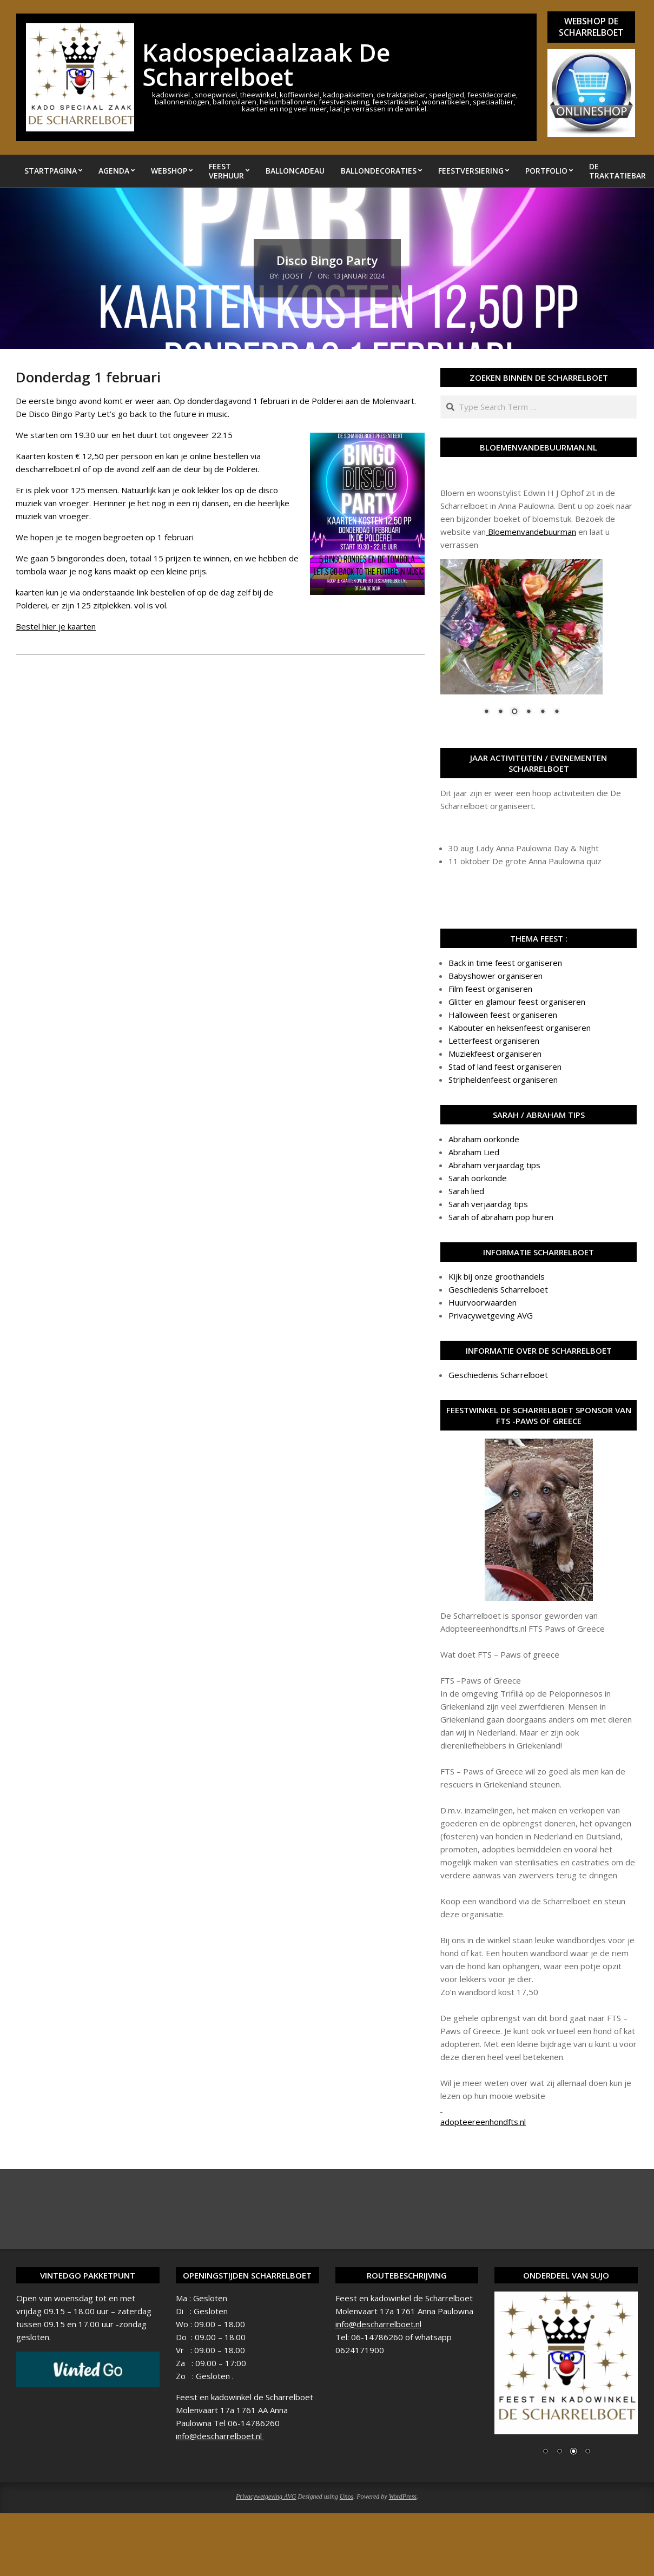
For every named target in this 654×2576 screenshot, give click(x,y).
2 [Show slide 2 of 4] (559, 2452)
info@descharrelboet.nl (220, 2436)
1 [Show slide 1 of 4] (545, 2452)
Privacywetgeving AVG (266, 2496)
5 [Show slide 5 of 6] (543, 712)
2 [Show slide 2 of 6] (500, 712)
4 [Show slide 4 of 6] (528, 712)
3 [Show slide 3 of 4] (573, 2452)
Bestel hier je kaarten (56, 626)
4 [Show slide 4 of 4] (587, 2452)
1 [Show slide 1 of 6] (486, 712)
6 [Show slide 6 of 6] (557, 712)
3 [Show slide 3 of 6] (514, 712)
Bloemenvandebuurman (531, 531)
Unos (346, 2496)
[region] (521, 644)
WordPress (403, 2496)
